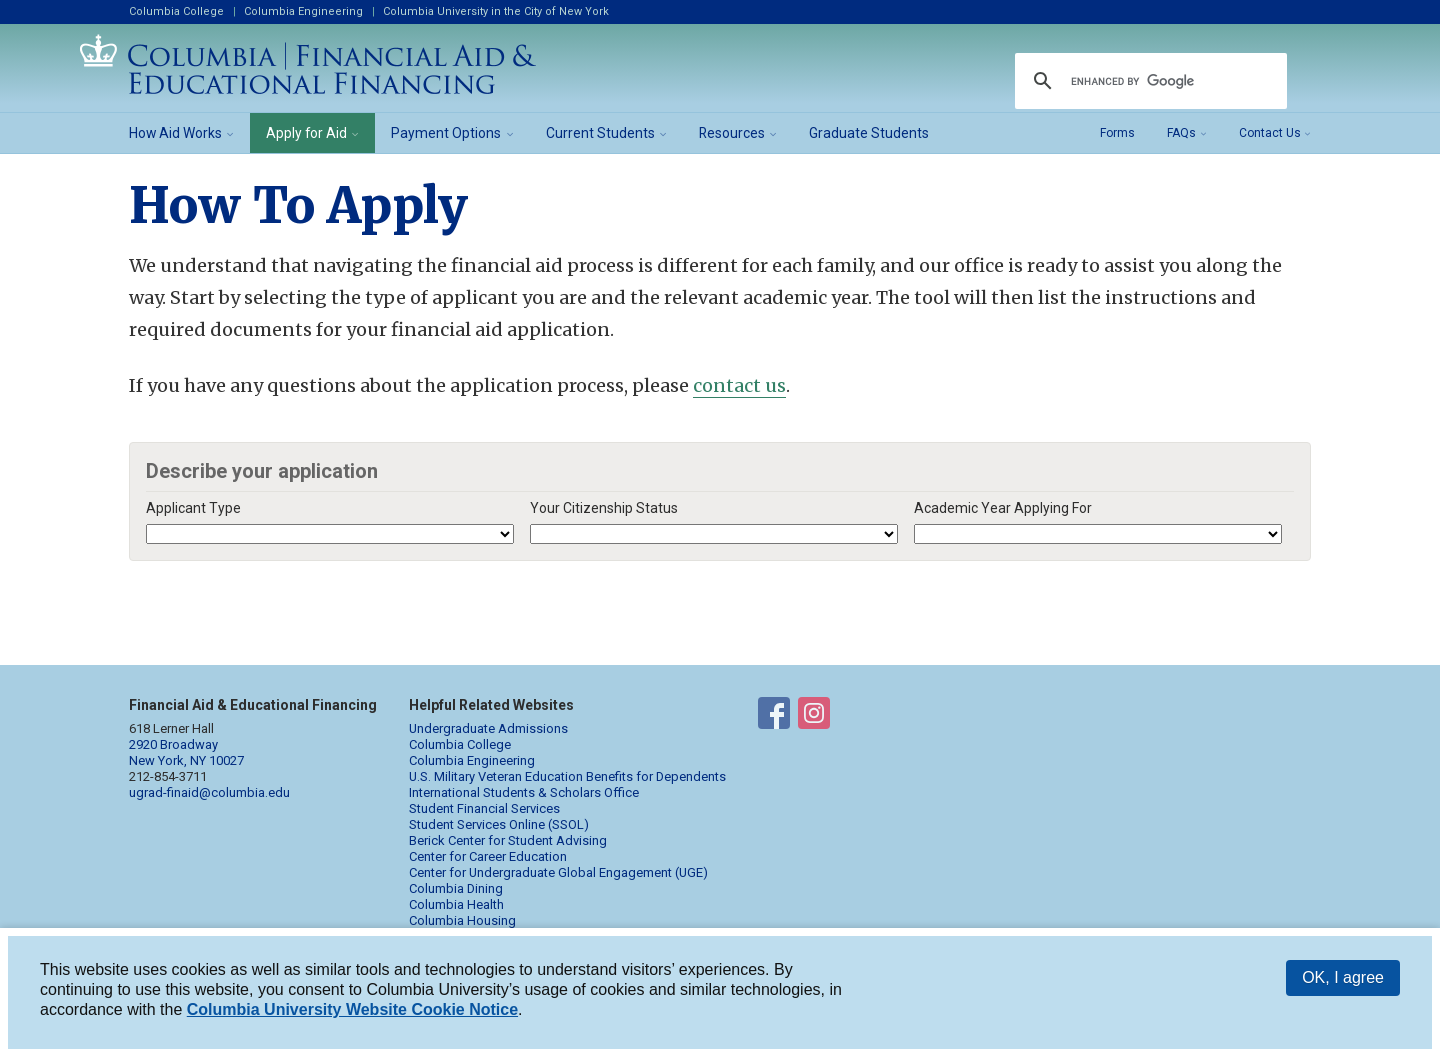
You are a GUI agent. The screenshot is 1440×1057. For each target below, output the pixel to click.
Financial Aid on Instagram (814, 717)
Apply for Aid (306, 133)
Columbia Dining (456, 888)
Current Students (600, 133)
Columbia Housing (462, 920)
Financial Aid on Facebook (774, 717)
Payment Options (446, 133)
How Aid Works (175, 133)
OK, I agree (1343, 977)
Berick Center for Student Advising (508, 840)
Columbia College (176, 11)
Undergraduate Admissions (488, 728)
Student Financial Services (484, 808)
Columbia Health (456, 904)
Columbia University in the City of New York (496, 11)
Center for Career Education (488, 856)
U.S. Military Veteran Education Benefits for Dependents (567, 776)
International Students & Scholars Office (524, 792)
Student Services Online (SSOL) (499, 824)
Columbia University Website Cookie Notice (352, 1009)
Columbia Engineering (303, 11)
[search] (1148, 81)
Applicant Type (193, 508)
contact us (739, 385)
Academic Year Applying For (1003, 508)
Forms (1117, 133)
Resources (732, 133)
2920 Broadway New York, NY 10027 (186, 752)
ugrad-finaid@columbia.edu (209, 792)
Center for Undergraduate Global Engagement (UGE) (558, 872)
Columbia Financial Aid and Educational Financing (308, 64)
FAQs (1181, 133)
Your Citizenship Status (604, 508)
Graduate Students (869, 133)
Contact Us (1270, 133)
